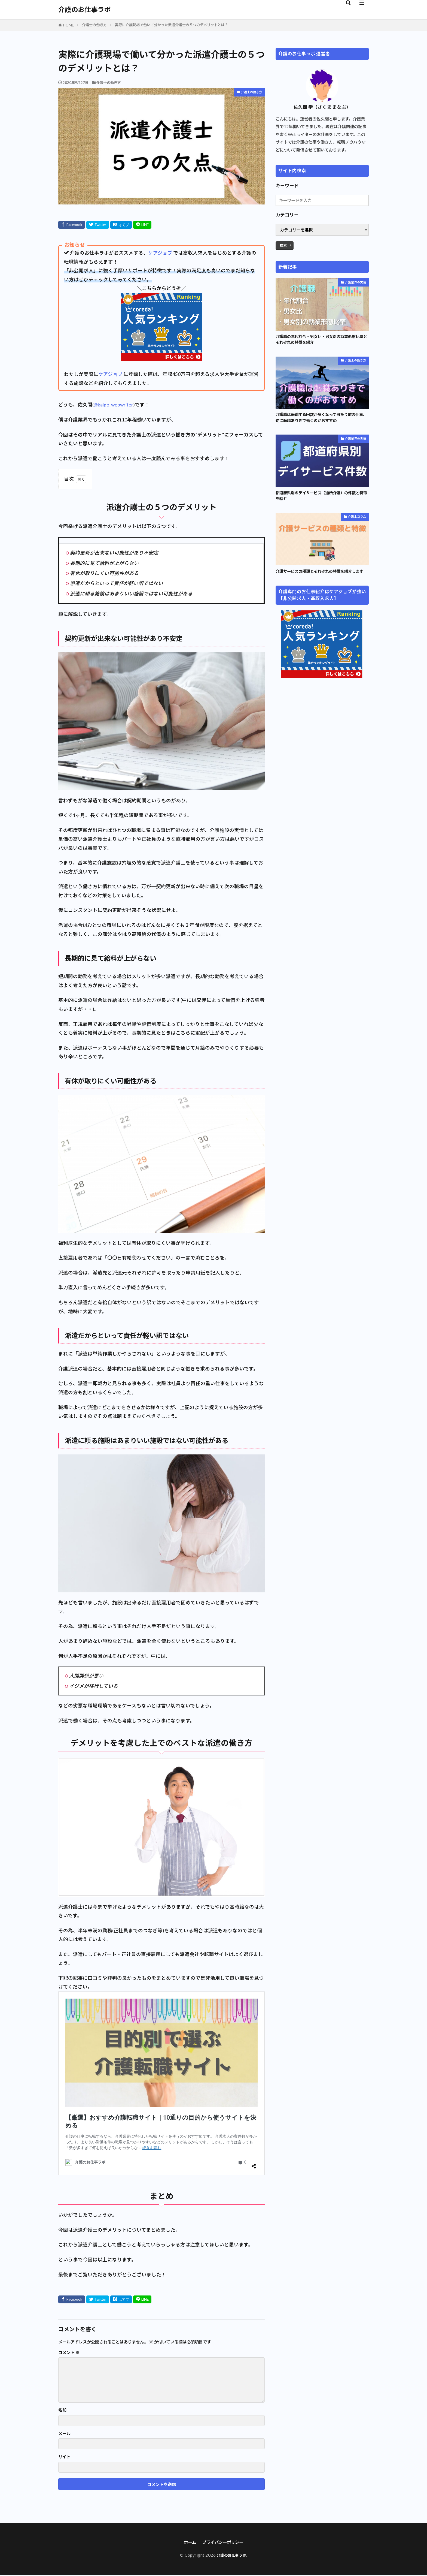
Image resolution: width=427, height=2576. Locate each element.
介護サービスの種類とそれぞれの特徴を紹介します (322, 579)
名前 (62, 2410)
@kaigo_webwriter (113, 405)
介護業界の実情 (355, 282)
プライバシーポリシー (223, 2542)
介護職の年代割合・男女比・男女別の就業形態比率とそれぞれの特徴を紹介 (322, 340)
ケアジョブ (160, 253)
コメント (69, 2353)
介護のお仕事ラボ (84, 9)
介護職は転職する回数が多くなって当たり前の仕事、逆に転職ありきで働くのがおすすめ (322, 420)
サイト (64, 2457)
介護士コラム (357, 521)
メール (64, 2434)
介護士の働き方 (94, 25)
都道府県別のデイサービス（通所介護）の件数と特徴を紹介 (322, 499)
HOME (68, 25)
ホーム (186, 2542)
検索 (283, 245)
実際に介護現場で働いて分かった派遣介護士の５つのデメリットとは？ (171, 25)
